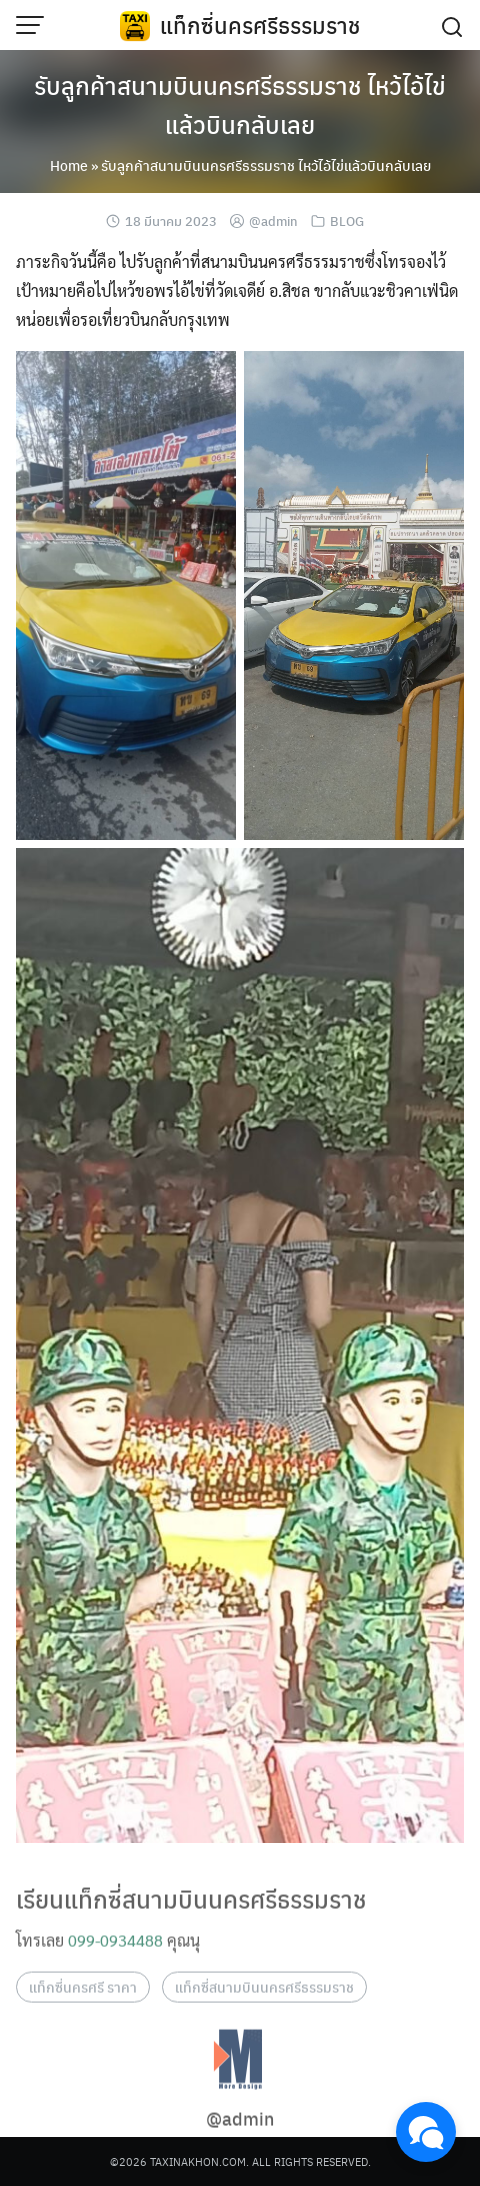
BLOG (347, 220)
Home (69, 165)
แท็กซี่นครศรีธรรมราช (260, 25)
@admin (273, 220)
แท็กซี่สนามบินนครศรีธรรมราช (264, 2003)
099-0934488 (115, 1956)
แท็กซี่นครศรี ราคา (83, 2003)
